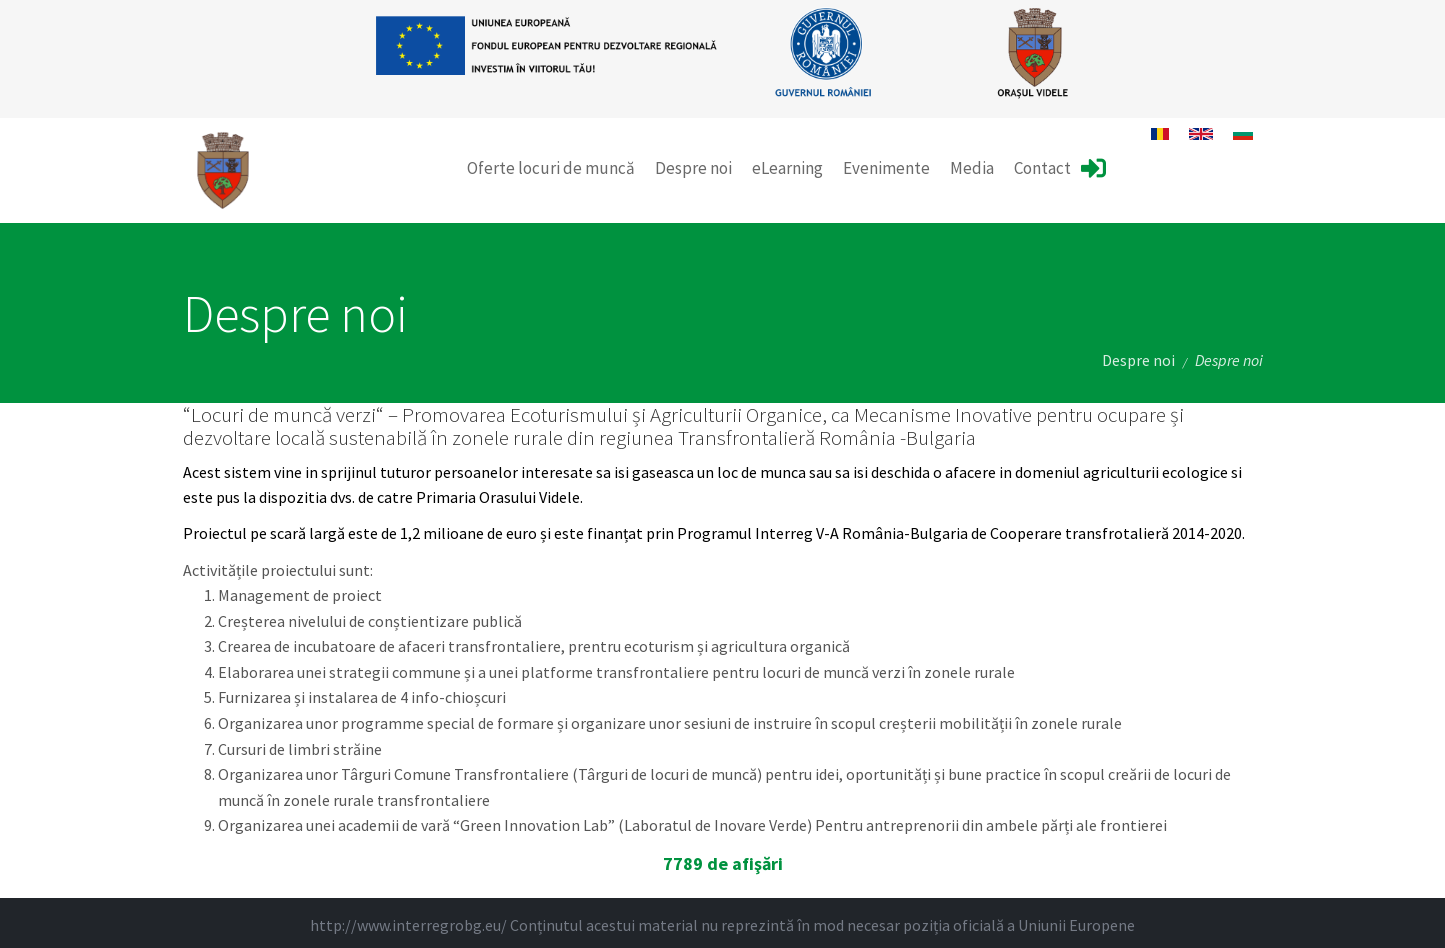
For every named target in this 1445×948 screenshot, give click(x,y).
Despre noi (693, 168)
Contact (1042, 168)
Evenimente (886, 168)
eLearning (787, 168)
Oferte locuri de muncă (551, 168)
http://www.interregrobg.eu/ (408, 925)
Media (972, 168)
